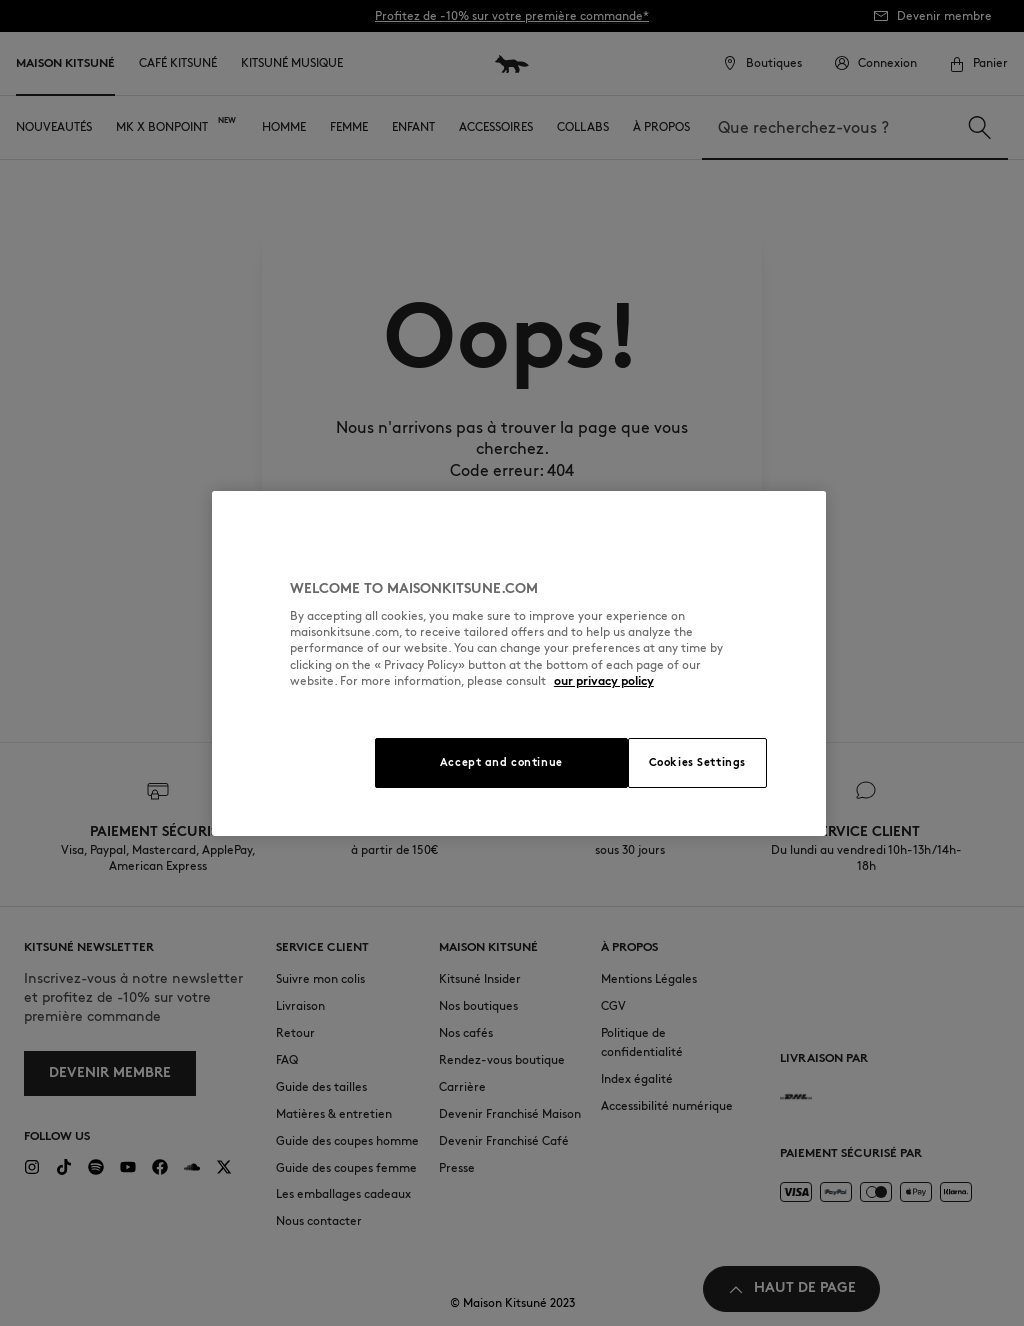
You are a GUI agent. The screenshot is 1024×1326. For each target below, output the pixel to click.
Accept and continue (501, 762)
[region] (519, 663)
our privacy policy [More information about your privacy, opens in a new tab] (604, 680)
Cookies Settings (697, 762)
